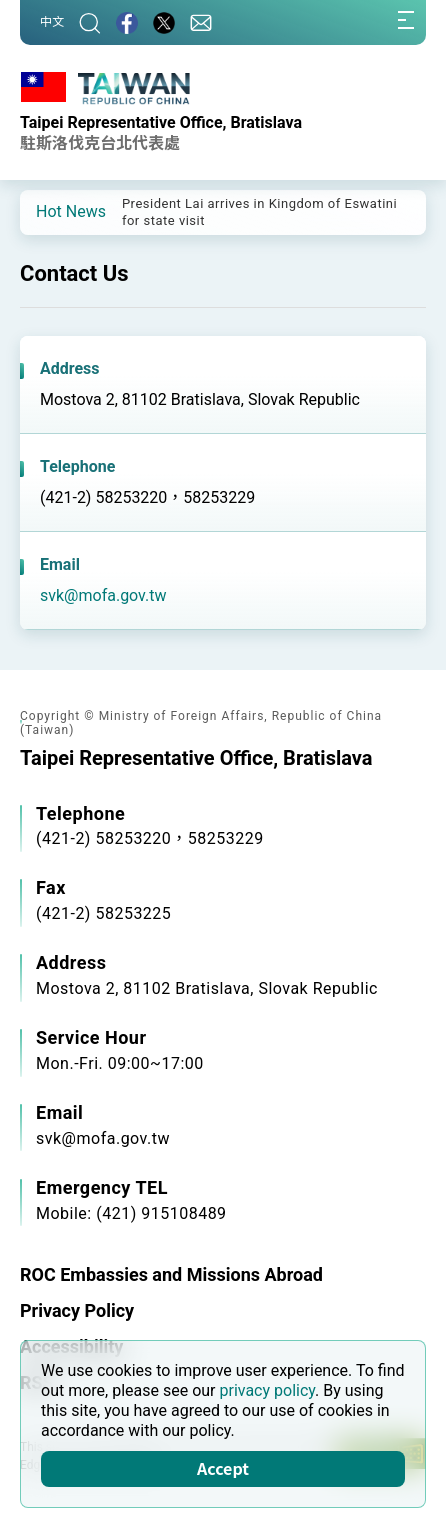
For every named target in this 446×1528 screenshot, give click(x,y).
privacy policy (267, 1390)
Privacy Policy (77, 1310)
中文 (52, 22)
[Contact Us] (201, 22)
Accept (223, 1468)
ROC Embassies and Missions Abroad (171, 1274)
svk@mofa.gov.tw (103, 595)
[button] (50, 211)
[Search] (90, 22)
